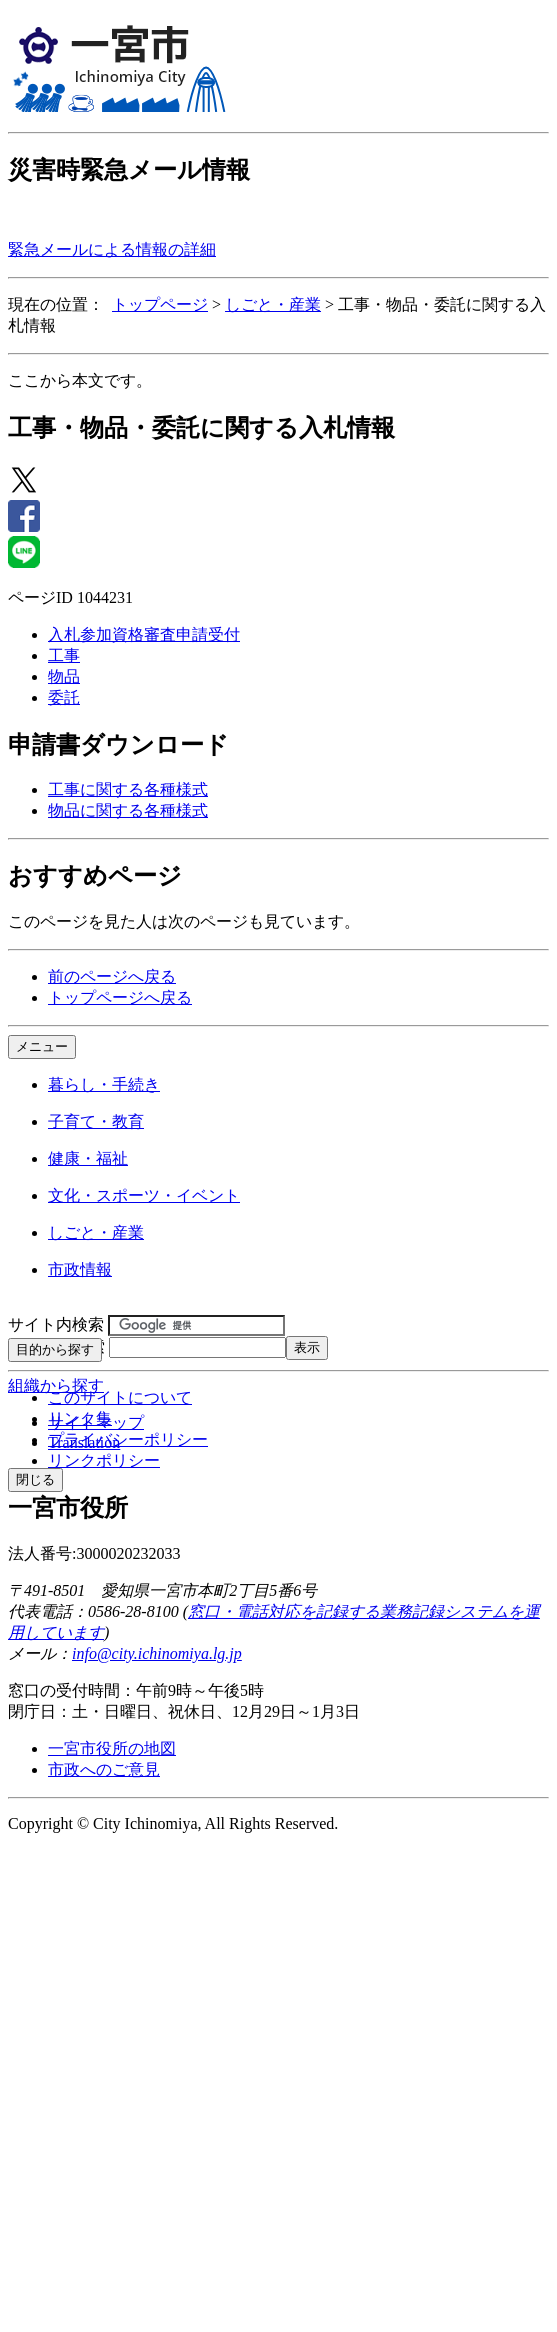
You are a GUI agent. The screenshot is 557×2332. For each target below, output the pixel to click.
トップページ (160, 304)
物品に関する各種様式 (128, 810)
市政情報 (80, 1269)
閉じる (35, 1479)
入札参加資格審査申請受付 (144, 634)
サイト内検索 (56, 1324)
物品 (64, 676)
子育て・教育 (96, 1121)
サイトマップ (96, 1422)
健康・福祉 (88, 1158)
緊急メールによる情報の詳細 (112, 249)
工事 (64, 655)
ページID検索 (56, 1346)
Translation (84, 1442)
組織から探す (56, 1385)
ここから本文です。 (80, 380)
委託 (64, 697)
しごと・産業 (273, 304)
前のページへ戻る (112, 976)
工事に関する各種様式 (128, 789)
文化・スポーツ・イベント (144, 1195)
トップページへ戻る (120, 997)
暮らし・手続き (104, 1084)
